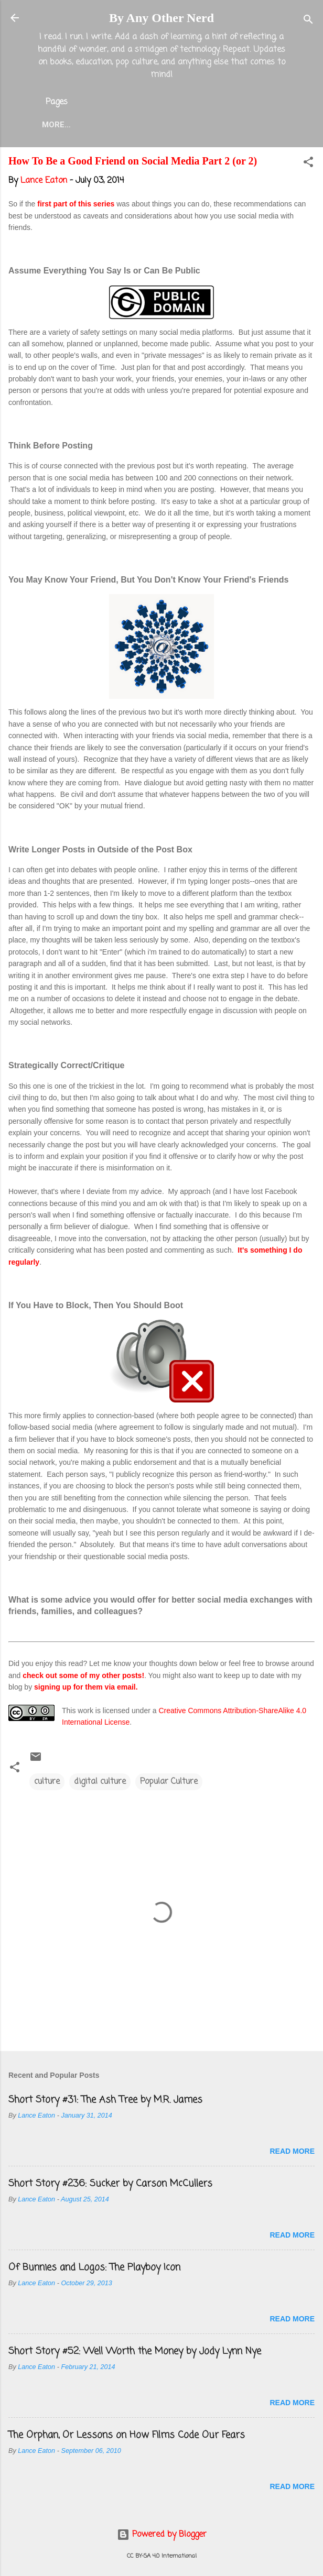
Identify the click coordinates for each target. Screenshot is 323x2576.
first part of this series (74, 206)
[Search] (308, 21)
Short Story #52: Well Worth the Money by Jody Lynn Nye (134, 2353)
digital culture (100, 1784)
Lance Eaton (227, 124)
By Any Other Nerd (161, 18)
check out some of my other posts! (83, 1677)
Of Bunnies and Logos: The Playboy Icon (94, 2269)
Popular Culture (169, 1784)
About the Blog (145, 124)
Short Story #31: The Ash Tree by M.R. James (105, 2102)
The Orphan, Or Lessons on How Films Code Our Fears (126, 2437)
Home (80, 124)
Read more (292, 2153)
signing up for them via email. (86, 1689)
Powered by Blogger (162, 2534)
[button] (308, 166)
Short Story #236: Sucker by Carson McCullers (110, 2185)
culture (47, 1784)
